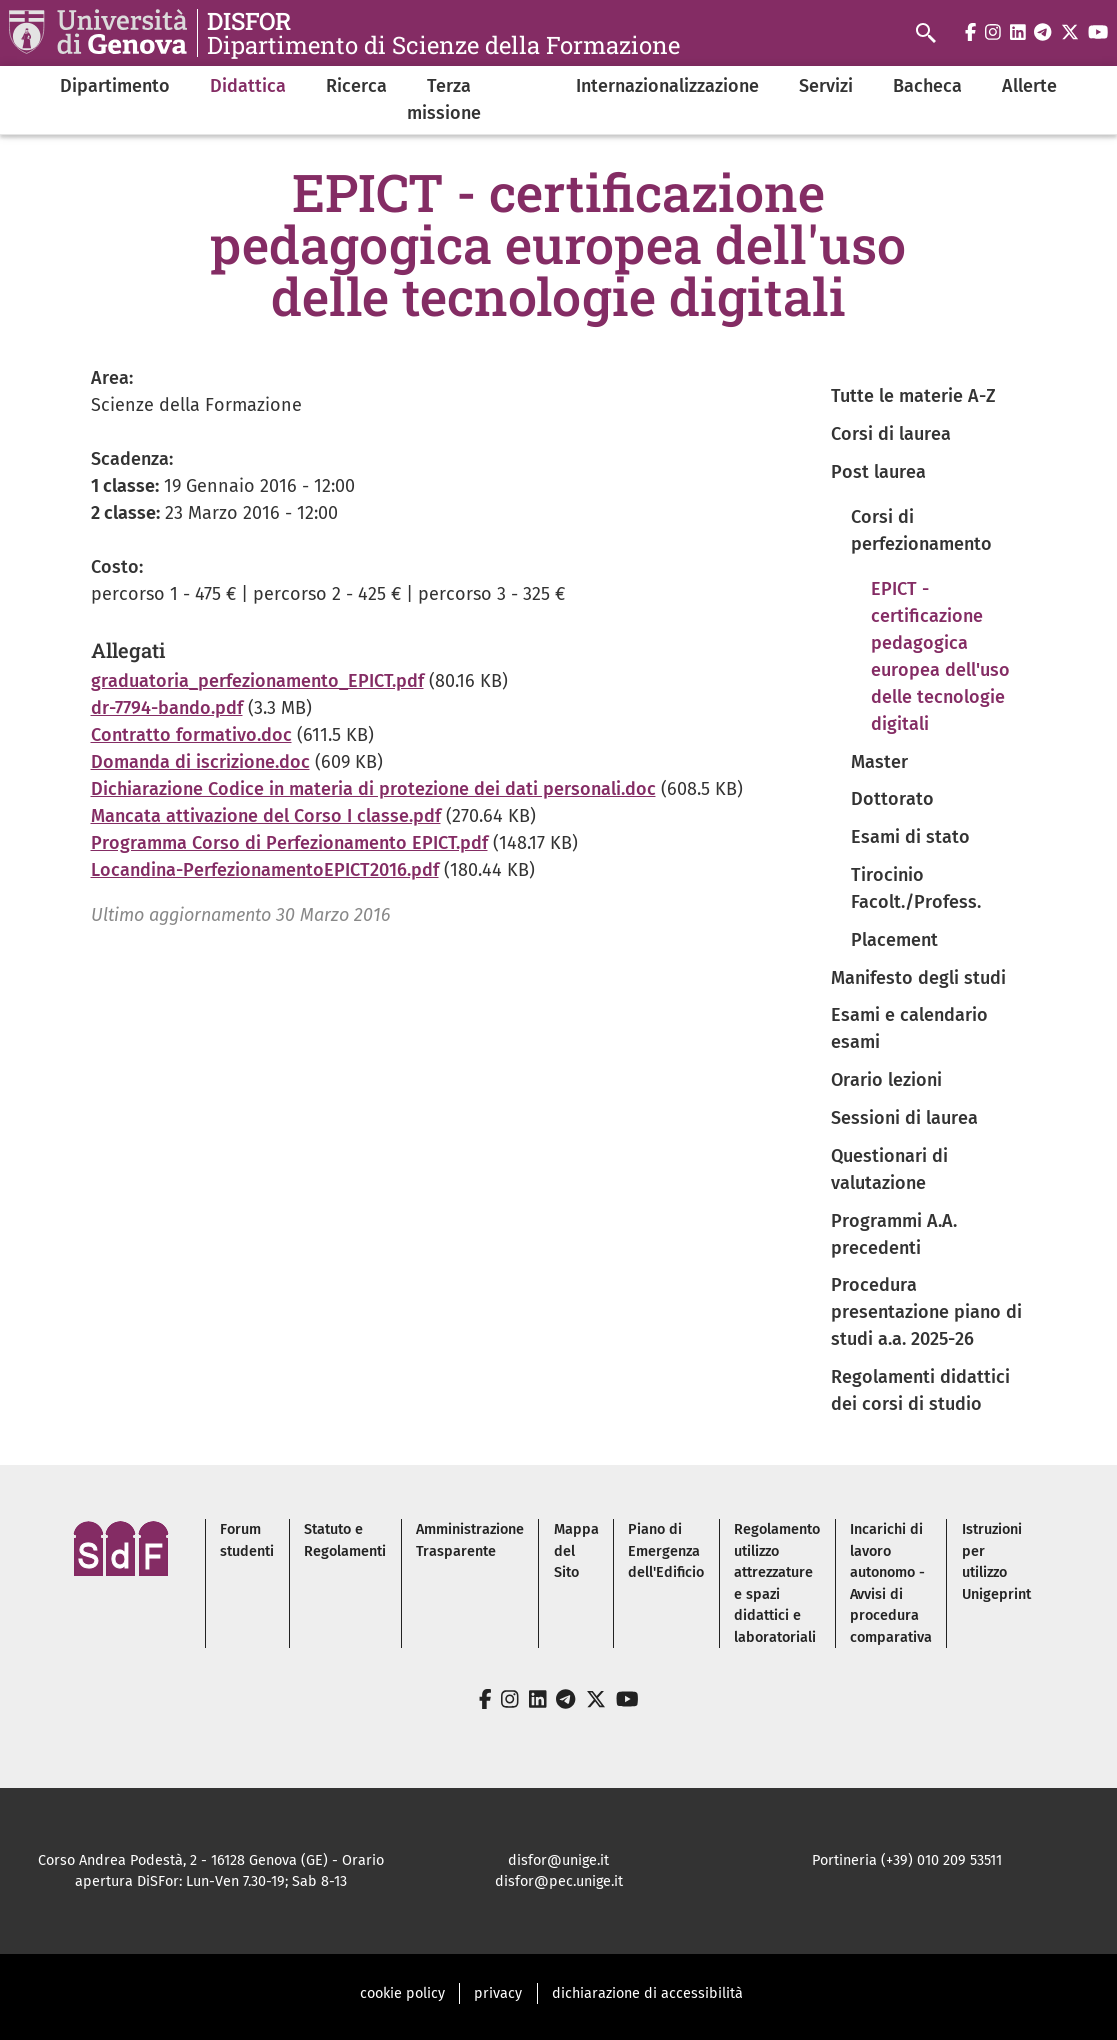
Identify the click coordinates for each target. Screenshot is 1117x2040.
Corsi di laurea (891, 434)
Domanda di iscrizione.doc (200, 762)
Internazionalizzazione (667, 86)
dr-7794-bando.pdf (167, 708)
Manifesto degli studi (918, 978)
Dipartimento (115, 86)
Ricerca (356, 86)
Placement (894, 940)
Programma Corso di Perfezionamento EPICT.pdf (289, 843)
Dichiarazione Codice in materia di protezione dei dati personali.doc (373, 789)
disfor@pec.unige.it (559, 1881)
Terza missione (444, 99)
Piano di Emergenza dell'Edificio (666, 1551)
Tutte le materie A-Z (913, 396)
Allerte (1029, 86)
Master (879, 762)
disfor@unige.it (558, 1860)
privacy (498, 1993)
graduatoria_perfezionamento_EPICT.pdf (257, 681)
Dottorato (892, 799)
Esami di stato (910, 837)
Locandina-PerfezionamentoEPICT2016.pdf (265, 870)
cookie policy (402, 1993)
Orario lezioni (886, 1080)
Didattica (248, 86)
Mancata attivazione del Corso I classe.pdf (266, 816)
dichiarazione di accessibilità (647, 1993)
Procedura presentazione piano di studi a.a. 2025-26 (926, 1312)
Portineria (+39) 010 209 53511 (907, 1860)
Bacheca (927, 86)
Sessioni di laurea (904, 1118)
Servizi (826, 86)
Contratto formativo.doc (191, 735)
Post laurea (878, 472)
